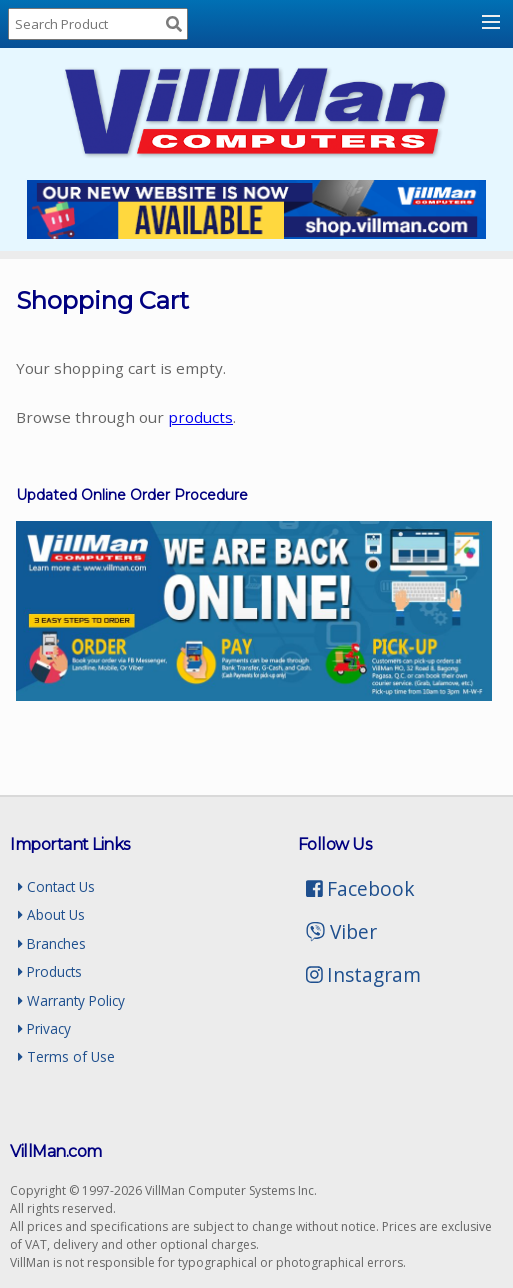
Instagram (364, 974)
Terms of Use (66, 1056)
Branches (52, 943)
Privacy (44, 1028)
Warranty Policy (71, 1000)
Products (50, 971)
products (200, 417)
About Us (51, 914)
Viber (341, 931)
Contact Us (56, 886)
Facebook (361, 888)
